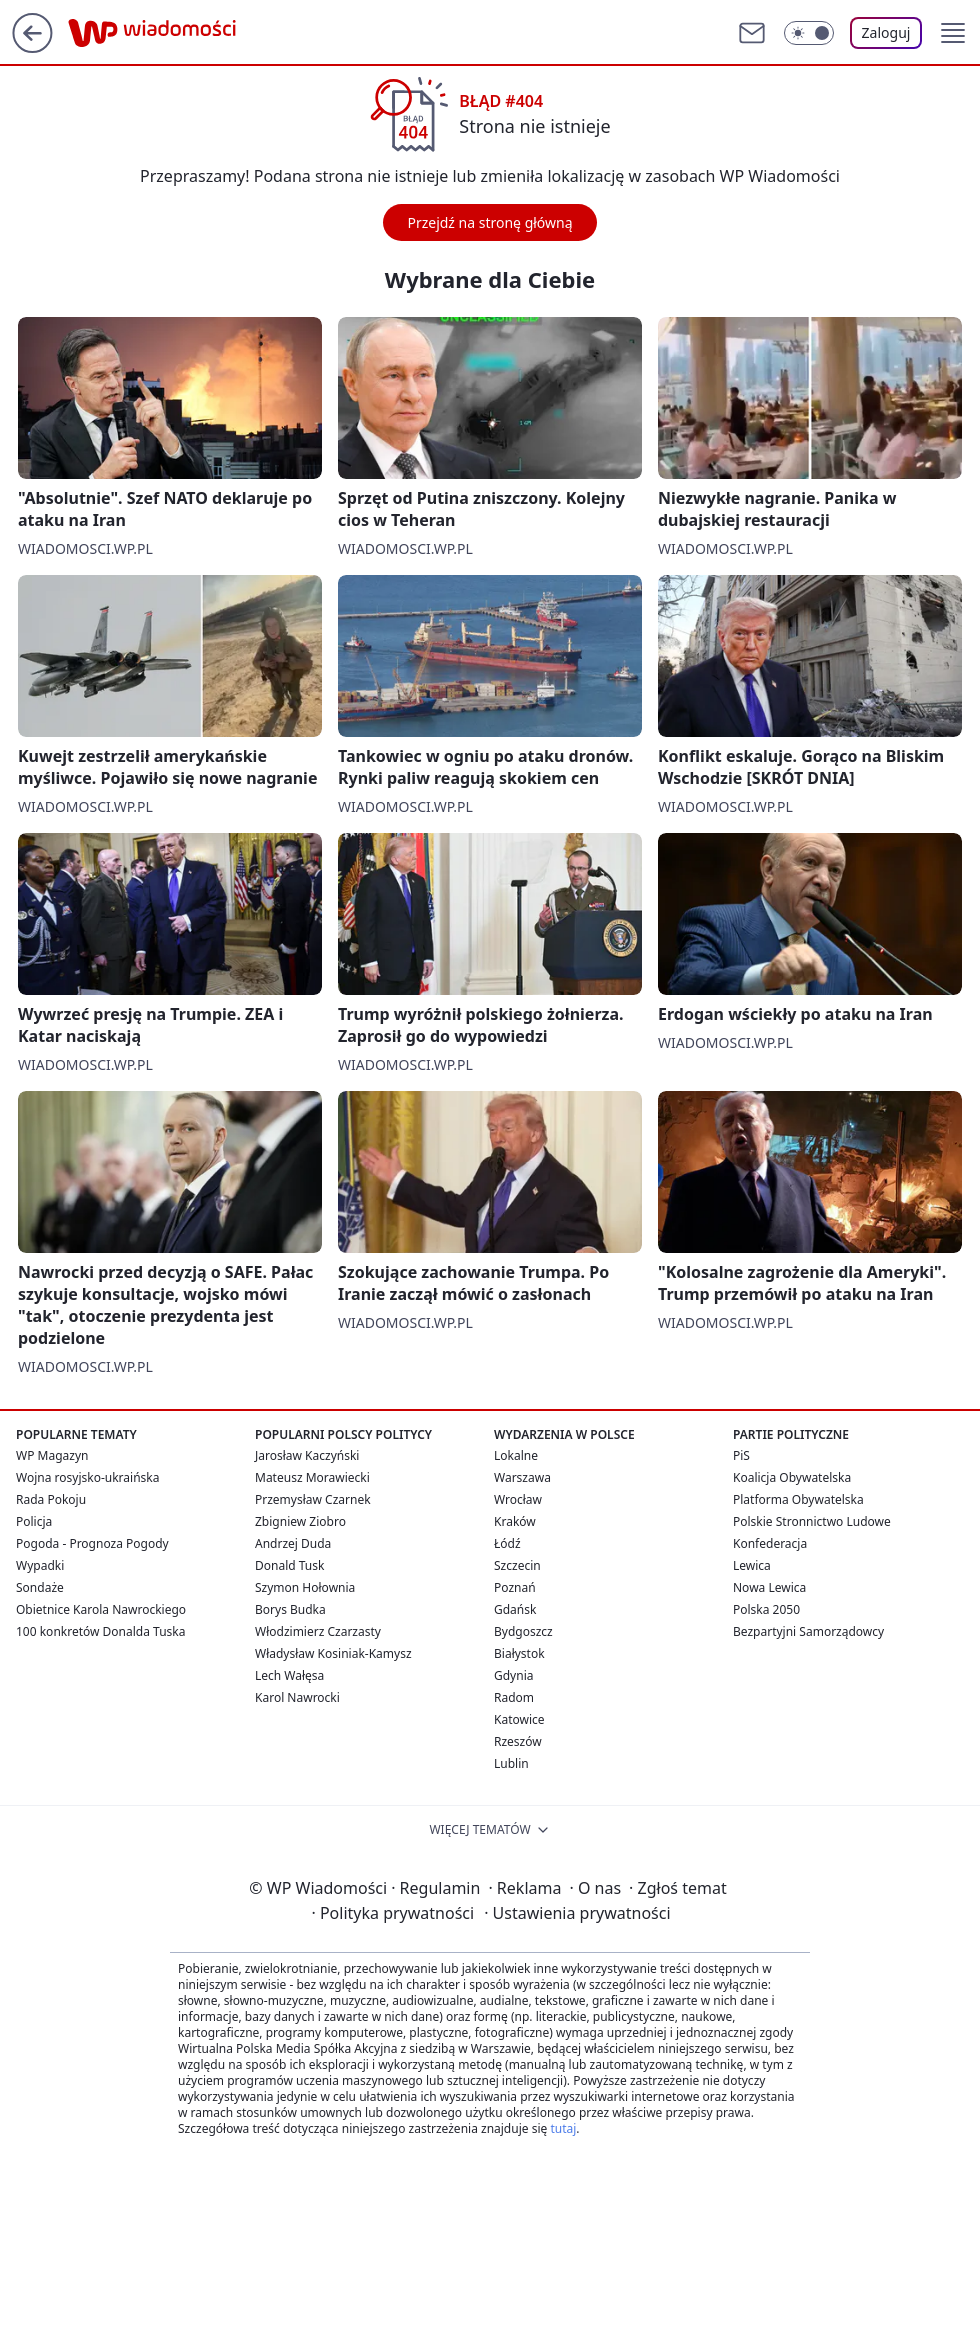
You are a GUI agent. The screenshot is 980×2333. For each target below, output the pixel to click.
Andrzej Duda (293, 1543)
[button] (953, 33)
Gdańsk (515, 1609)
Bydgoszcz (523, 1631)
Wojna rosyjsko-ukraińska (87, 1477)
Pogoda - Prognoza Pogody (92, 1543)
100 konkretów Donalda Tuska (100, 1631)
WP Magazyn (52, 1455)
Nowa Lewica (769, 1587)
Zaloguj (886, 32)
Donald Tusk (289, 1565)
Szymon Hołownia (305, 1587)
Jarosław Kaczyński (307, 1455)
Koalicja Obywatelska (792, 1477)
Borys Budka (290, 1609)
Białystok (519, 1653)
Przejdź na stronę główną (489, 222)
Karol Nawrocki (297, 1697)
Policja (34, 1521)
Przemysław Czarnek (313, 1499)
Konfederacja (770, 1543)
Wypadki (40, 1565)
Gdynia (513, 1675)
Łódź (507, 1543)
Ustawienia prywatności (577, 1913)
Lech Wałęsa (289, 1675)
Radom (514, 1697)
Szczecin (517, 1565)
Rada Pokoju (51, 1499)
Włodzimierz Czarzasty (318, 1631)
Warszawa (522, 1477)
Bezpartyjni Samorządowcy (808, 1631)
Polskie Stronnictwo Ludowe (812, 1521)
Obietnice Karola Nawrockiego (101, 1609)
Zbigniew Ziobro (300, 1521)
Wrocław (518, 1499)
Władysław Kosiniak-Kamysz (333, 1653)
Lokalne (516, 1455)
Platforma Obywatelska (798, 1499)
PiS (741, 1455)
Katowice (519, 1719)
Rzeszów (518, 1741)
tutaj (563, 2128)
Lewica (752, 1565)
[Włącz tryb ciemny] (809, 33)
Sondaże (40, 1587)
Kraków (515, 1521)
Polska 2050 (766, 1609)
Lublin (511, 1763)
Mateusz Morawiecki (312, 1477)
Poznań (515, 1587)
